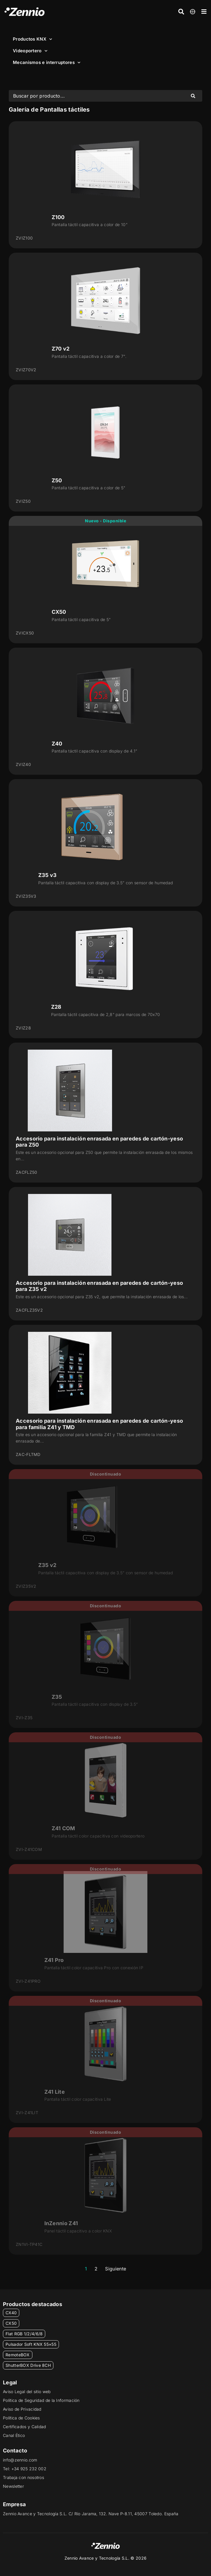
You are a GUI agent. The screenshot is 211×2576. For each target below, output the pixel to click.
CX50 (59, 612)
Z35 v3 (47, 875)
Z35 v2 (47, 1565)
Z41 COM (63, 1828)
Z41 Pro (54, 1960)
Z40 (57, 744)
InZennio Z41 (61, 2223)
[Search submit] (193, 95)
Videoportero (30, 51)
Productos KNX (32, 39)
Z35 (57, 1697)
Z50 (57, 480)
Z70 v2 (61, 349)
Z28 (56, 1007)
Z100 (58, 217)
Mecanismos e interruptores (46, 62)
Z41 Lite (54, 2092)
